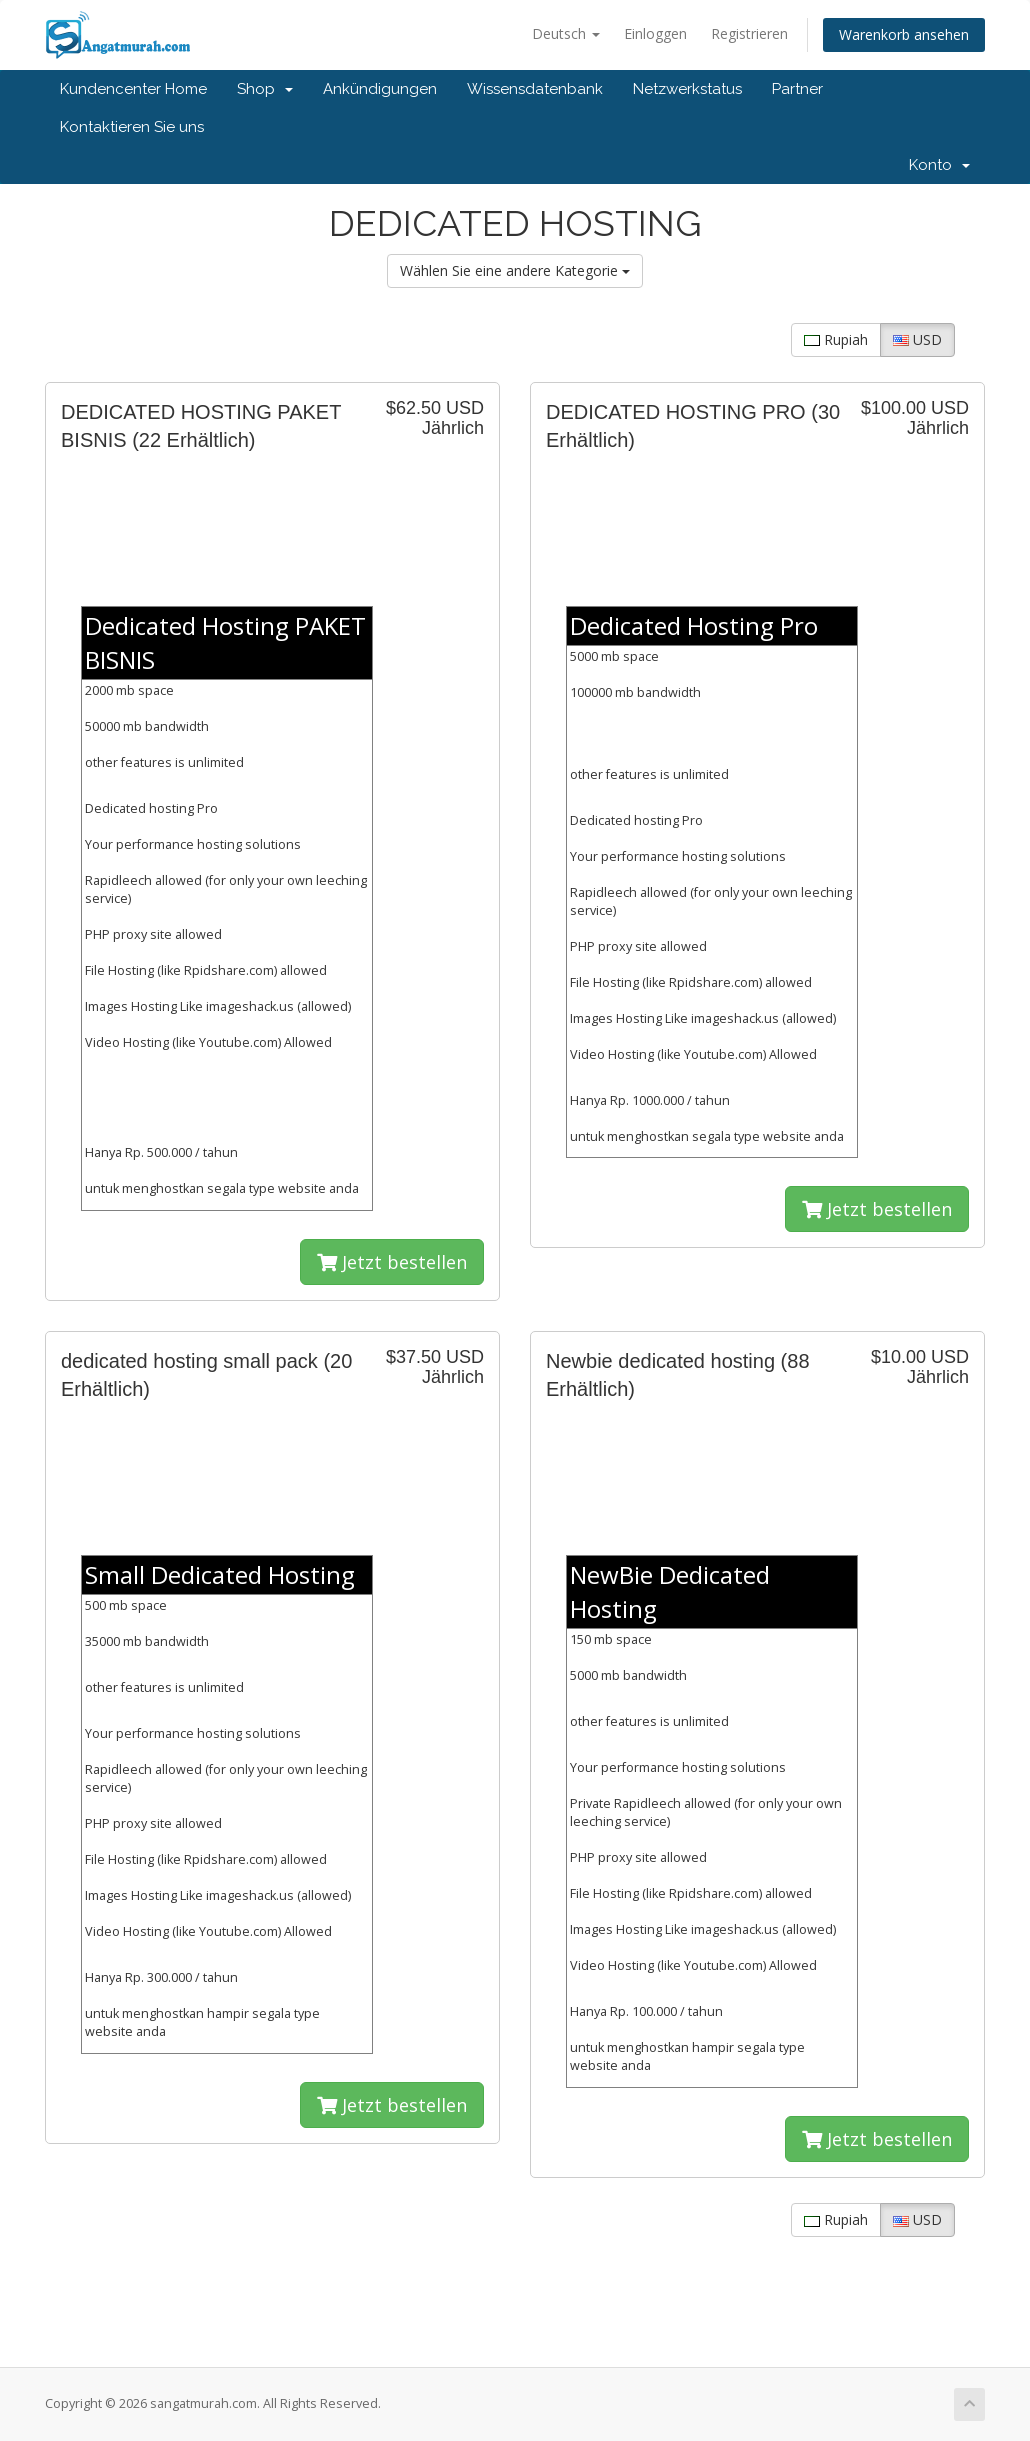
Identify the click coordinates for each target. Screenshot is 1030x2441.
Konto (939, 165)
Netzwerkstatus (687, 89)
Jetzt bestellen (392, 1262)
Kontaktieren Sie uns (132, 127)
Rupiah (836, 339)
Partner (797, 89)
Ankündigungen (380, 89)
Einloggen (655, 33)
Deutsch (566, 33)
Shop (265, 89)
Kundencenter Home (133, 89)
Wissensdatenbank (535, 89)
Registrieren (749, 33)
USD (917, 339)
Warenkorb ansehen (904, 34)
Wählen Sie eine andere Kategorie (515, 270)
